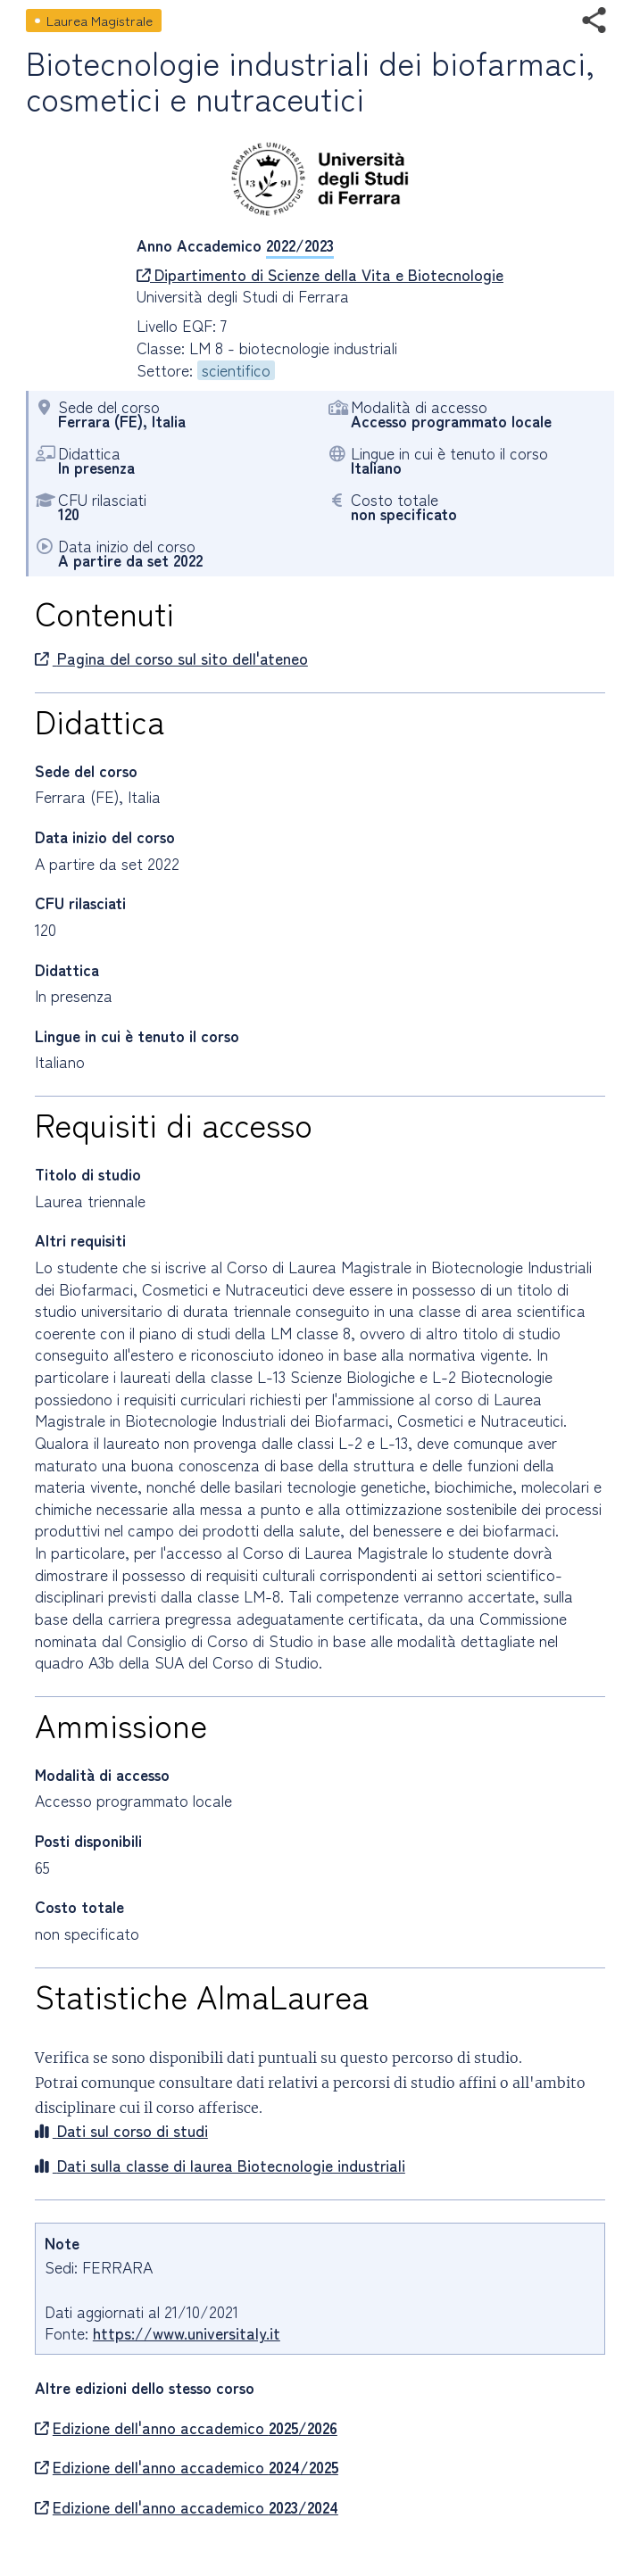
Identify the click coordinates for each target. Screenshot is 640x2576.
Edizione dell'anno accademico (186, 2428)
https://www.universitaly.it (186, 2333)
